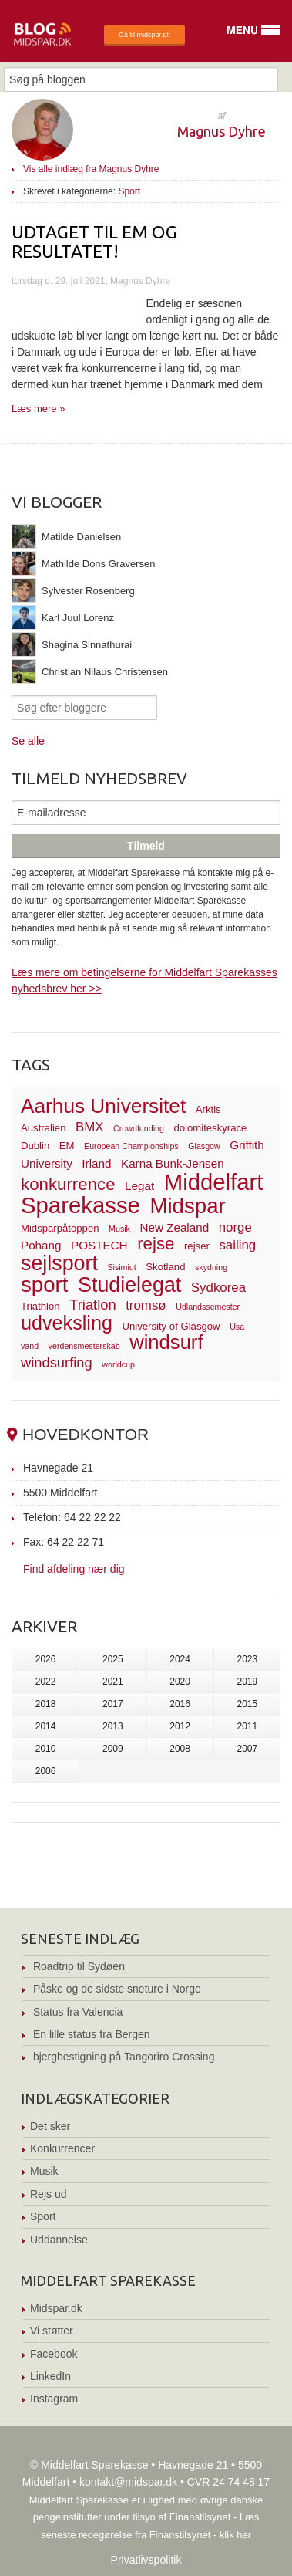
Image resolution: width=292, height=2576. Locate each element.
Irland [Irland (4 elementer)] (96, 1163)
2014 (45, 1726)
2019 (247, 1681)
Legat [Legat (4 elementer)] (139, 1185)
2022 (45, 1681)
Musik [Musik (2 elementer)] (119, 1228)
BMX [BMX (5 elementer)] (90, 1127)
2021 (112, 1681)
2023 (247, 1659)
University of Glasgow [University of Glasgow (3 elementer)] (171, 1326)
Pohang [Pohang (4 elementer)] (41, 1245)
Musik (44, 2171)
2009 (112, 1748)
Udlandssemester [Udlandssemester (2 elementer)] (208, 1306)
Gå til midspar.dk (144, 35)
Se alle (28, 740)
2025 (112, 1659)
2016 (179, 1704)
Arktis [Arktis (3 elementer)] (208, 1109)
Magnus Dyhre (221, 131)
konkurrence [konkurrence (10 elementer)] (68, 1184)
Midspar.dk (56, 2308)
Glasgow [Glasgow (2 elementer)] (204, 1146)
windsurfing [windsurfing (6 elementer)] (56, 1362)
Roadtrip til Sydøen (79, 1966)
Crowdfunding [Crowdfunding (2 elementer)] (138, 1128)
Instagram (54, 2398)
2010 (45, 1748)
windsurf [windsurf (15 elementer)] (166, 1342)
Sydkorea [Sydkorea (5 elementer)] (218, 1287)
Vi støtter (51, 2330)
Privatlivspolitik (146, 2560)
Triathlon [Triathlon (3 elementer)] (40, 1306)
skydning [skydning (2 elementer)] (211, 1267)
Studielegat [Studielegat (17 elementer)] (129, 1284)
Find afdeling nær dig (74, 1568)
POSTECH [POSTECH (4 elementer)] (99, 1245)
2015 (247, 1704)
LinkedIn (50, 2376)
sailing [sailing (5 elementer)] (237, 1245)
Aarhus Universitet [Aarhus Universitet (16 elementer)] (103, 1105)
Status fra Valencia (78, 2012)
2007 (247, 1748)
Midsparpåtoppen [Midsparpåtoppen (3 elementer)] (60, 1228)
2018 (45, 1704)
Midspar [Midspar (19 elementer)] (187, 1206)
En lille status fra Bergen (91, 2034)
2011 (247, 1726)
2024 (179, 1659)
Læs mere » (38, 408)
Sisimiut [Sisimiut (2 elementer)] (121, 1267)
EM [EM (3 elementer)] (67, 1145)
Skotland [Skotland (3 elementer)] (165, 1267)
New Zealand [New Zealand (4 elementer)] (174, 1227)
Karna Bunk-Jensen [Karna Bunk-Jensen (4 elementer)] (172, 1163)
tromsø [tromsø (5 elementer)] (146, 1305)
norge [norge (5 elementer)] (235, 1227)
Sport (129, 191)
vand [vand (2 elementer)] (30, 1346)
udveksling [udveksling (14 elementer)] (66, 1323)
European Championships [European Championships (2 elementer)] (131, 1146)
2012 (179, 1726)
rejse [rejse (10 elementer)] (155, 1243)
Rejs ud (48, 2194)
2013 (112, 1726)
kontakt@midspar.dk (128, 2482)
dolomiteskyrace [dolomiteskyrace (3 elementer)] (210, 1128)
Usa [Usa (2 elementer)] (237, 1326)
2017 (112, 1704)
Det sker (50, 2126)
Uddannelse (59, 2239)
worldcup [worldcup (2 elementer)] (118, 1364)
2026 (45, 1659)
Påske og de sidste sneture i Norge (117, 1989)
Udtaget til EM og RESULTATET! (94, 241)
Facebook (53, 2354)
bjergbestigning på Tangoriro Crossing (124, 2056)
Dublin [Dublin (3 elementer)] (35, 1145)
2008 (179, 1748)
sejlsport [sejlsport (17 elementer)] (59, 1263)
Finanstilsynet (199, 2517)
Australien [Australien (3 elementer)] (43, 1128)
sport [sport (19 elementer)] (44, 1284)
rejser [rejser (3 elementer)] (197, 1246)
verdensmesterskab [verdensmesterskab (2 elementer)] (84, 1346)
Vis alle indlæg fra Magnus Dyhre (91, 169)
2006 (45, 1771)
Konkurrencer (62, 2148)
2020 (179, 1681)
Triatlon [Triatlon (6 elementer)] (92, 1304)
